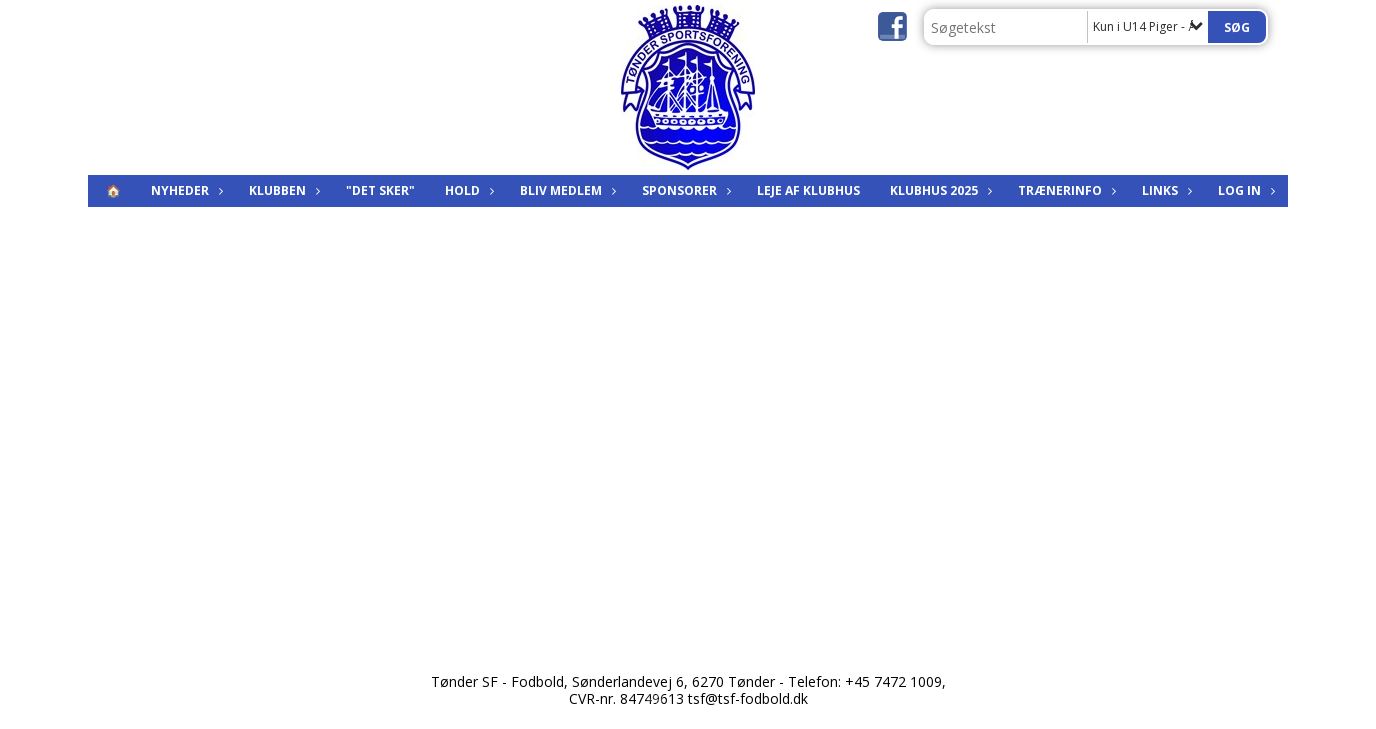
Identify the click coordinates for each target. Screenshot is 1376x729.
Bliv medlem (566, 190)
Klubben (282, 190)
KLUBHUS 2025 (939, 190)
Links (1165, 190)
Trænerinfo (1065, 190)
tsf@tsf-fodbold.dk (748, 698)
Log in (1244, 190)
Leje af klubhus (808, 190)
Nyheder (185, 190)
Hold (467, 190)
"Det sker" (380, 190)
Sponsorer (684, 190)
